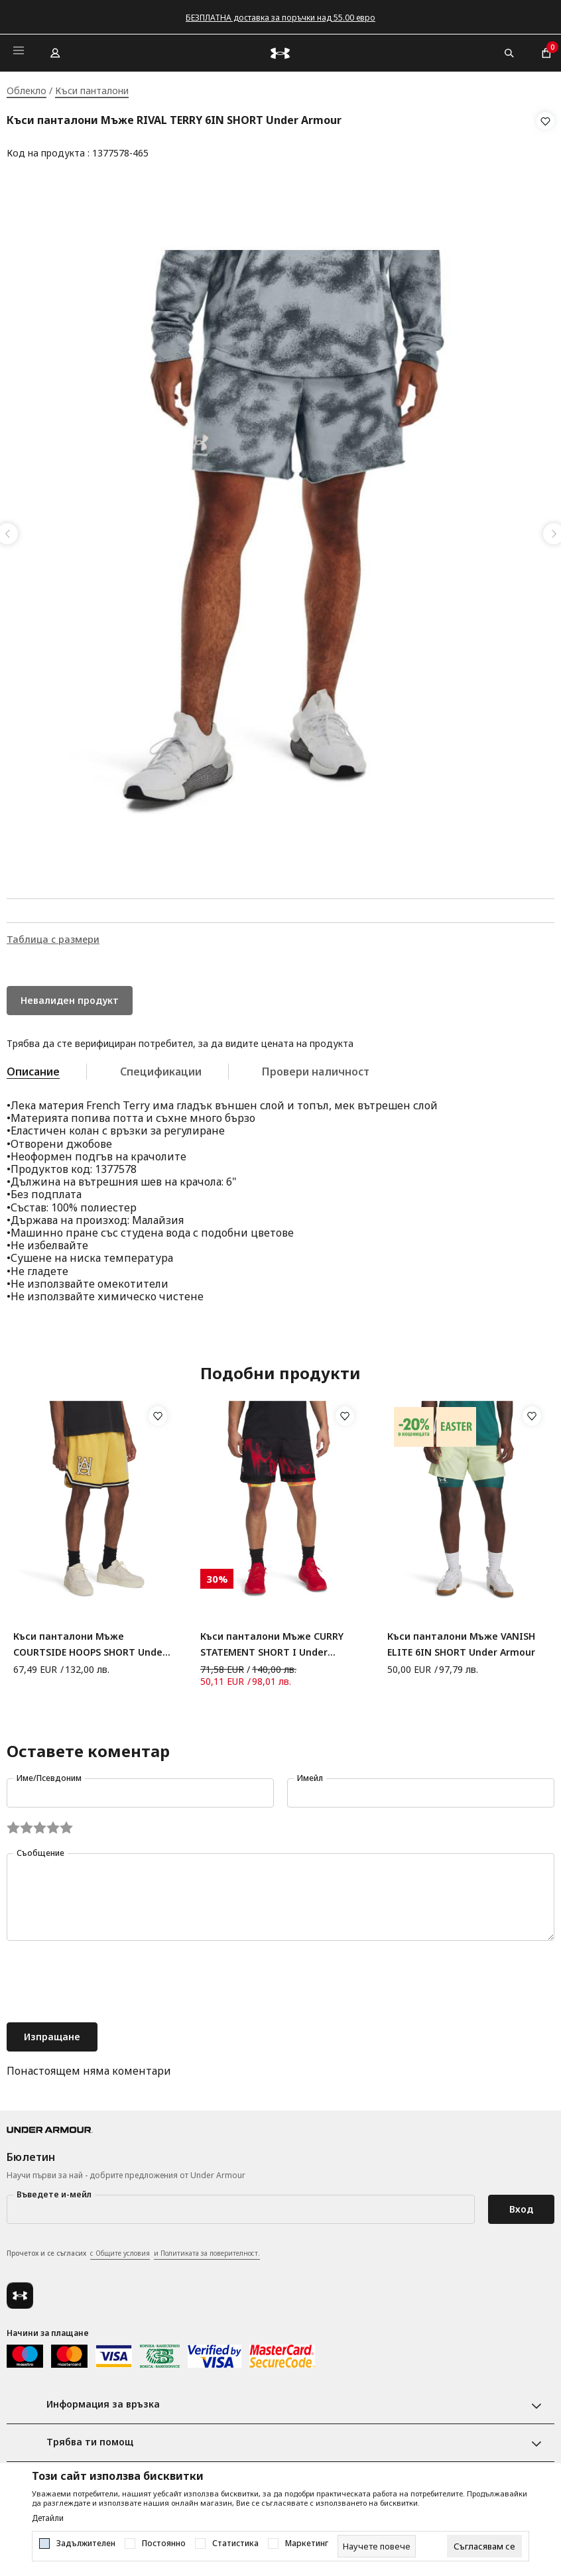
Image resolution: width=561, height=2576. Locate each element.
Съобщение (40, 1849)
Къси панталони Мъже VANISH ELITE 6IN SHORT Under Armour (461, 1640)
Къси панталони (92, 90)
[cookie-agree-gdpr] (484, 2546)
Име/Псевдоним (49, 1774)
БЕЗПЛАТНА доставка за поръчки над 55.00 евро (280, 17)
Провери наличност (315, 1067)
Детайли (48, 2518)
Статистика (235, 2543)
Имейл (310, 1774)
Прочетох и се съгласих (133, 2249)
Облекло (26, 90)
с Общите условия (120, 2249)
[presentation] (107, 1979)
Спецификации (161, 1067)
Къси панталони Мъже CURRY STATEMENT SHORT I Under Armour (271, 1641)
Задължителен (85, 2543)
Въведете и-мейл (54, 2190)
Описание (33, 1067)
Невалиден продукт (70, 996)
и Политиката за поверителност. (207, 2249)
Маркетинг (306, 2543)
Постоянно (164, 2543)
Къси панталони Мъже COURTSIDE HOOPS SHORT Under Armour (89, 1641)
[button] (545, 137)
